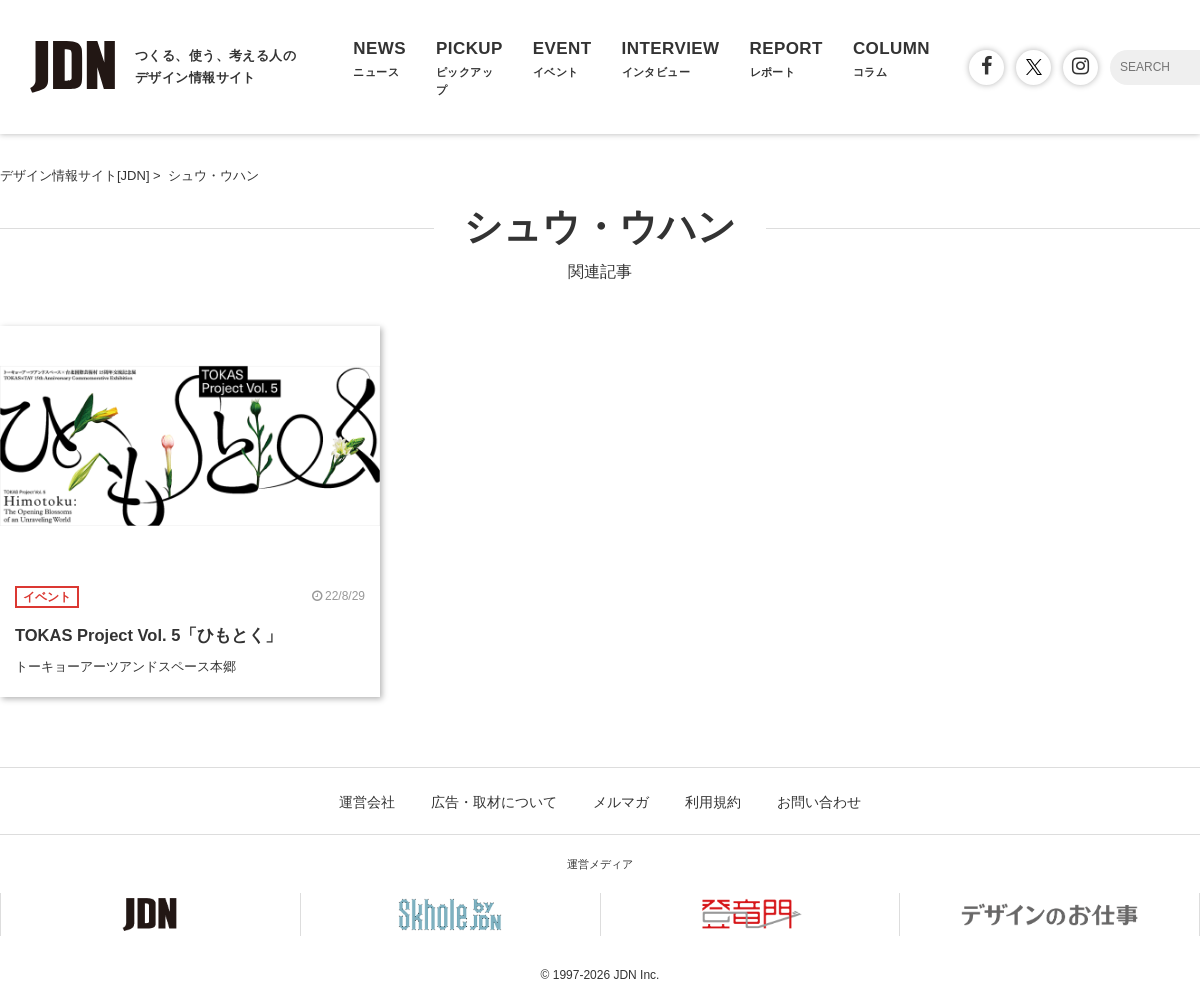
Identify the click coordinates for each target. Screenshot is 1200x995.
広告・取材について (494, 802)
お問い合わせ (819, 802)
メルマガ (621, 802)
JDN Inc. (636, 975)
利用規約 (713, 802)
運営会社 (367, 802)
